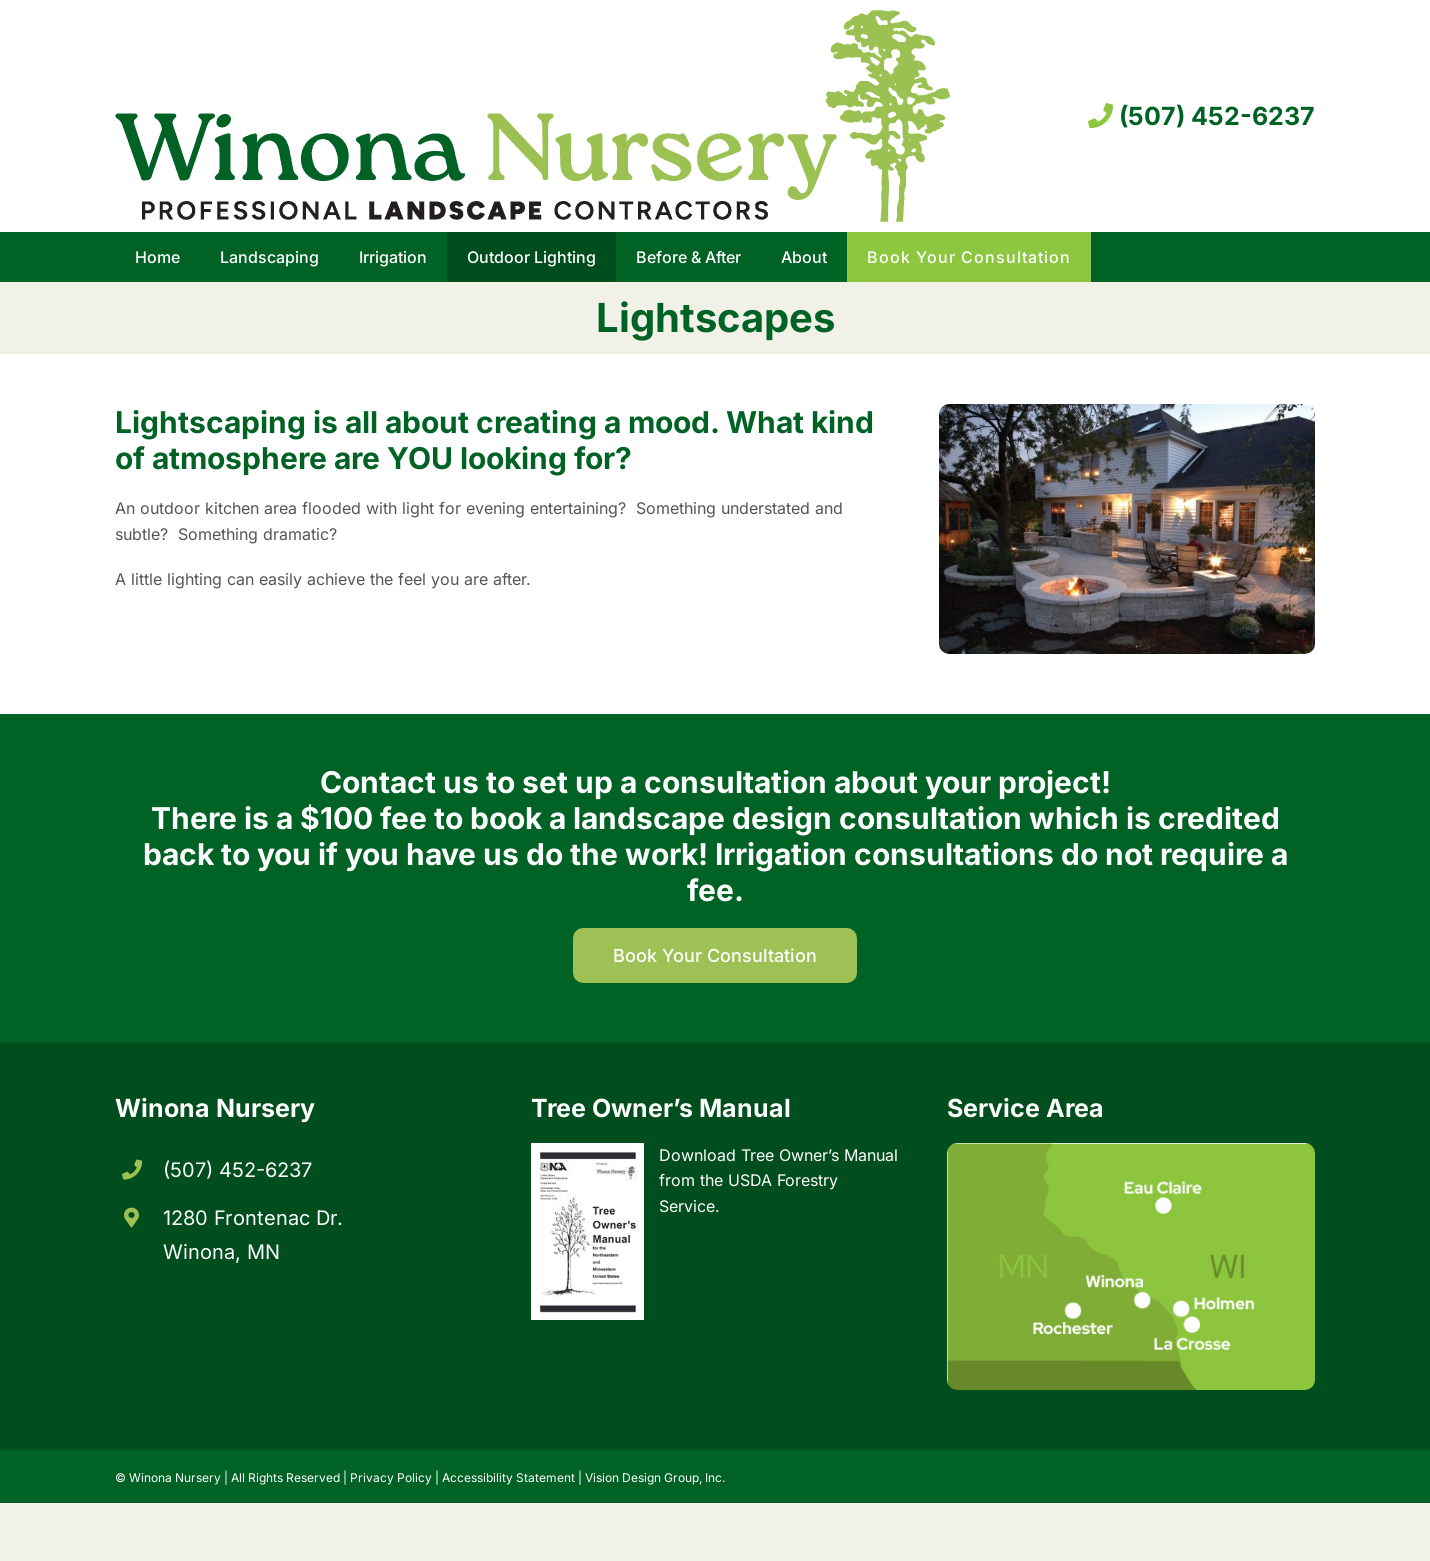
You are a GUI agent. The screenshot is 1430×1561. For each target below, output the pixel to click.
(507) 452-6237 (1201, 116)
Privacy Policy (391, 1477)
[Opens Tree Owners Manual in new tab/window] (715, 1221)
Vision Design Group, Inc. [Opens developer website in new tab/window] (655, 1477)
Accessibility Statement (508, 1477)
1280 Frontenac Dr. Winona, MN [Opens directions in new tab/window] (253, 1235)
